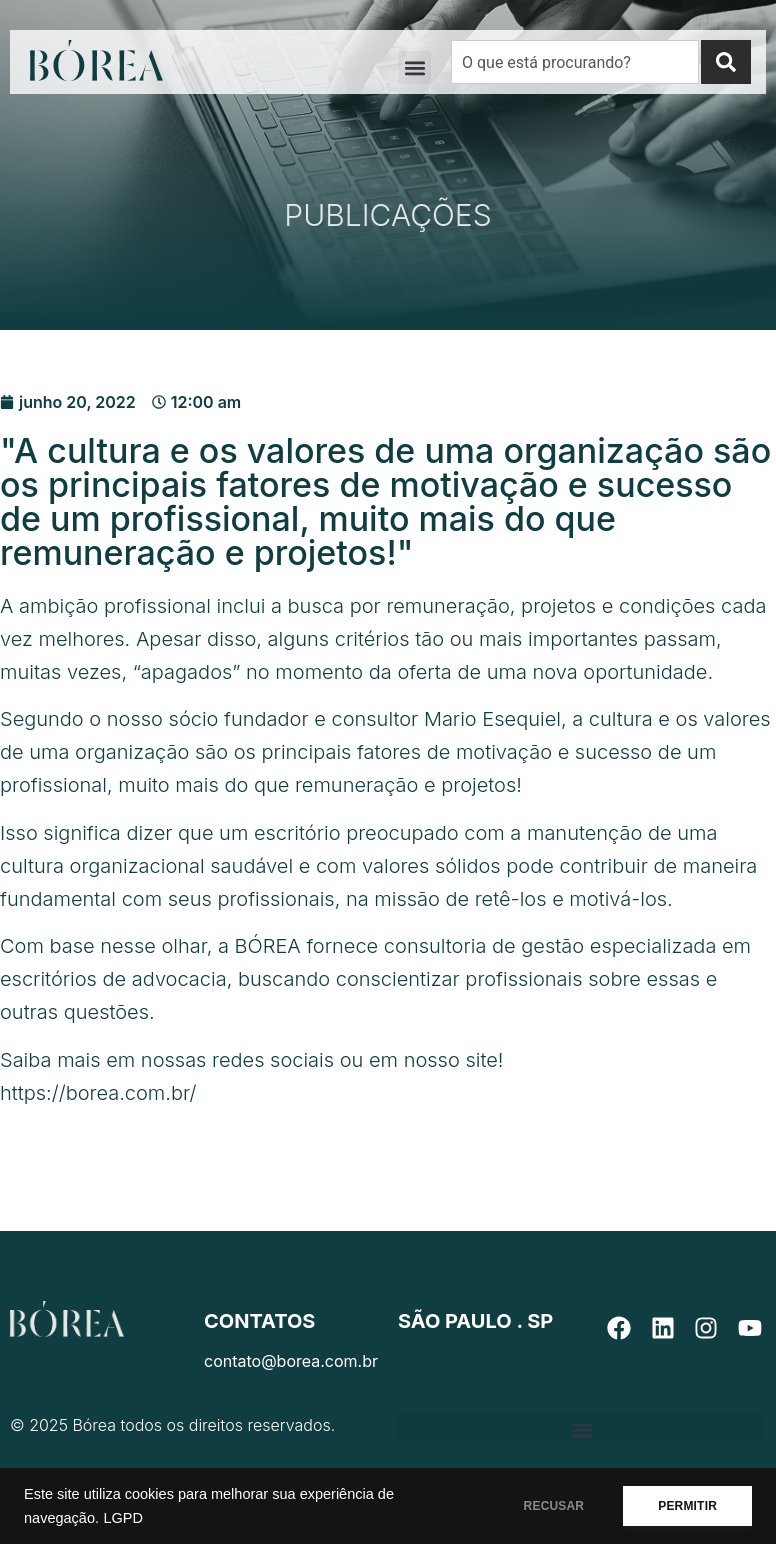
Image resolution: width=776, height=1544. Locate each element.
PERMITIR (687, 1506)
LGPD (123, 1518)
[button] (414, 67)
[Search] (726, 62)
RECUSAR (554, 1506)
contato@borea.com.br (291, 1361)
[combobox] (575, 62)
